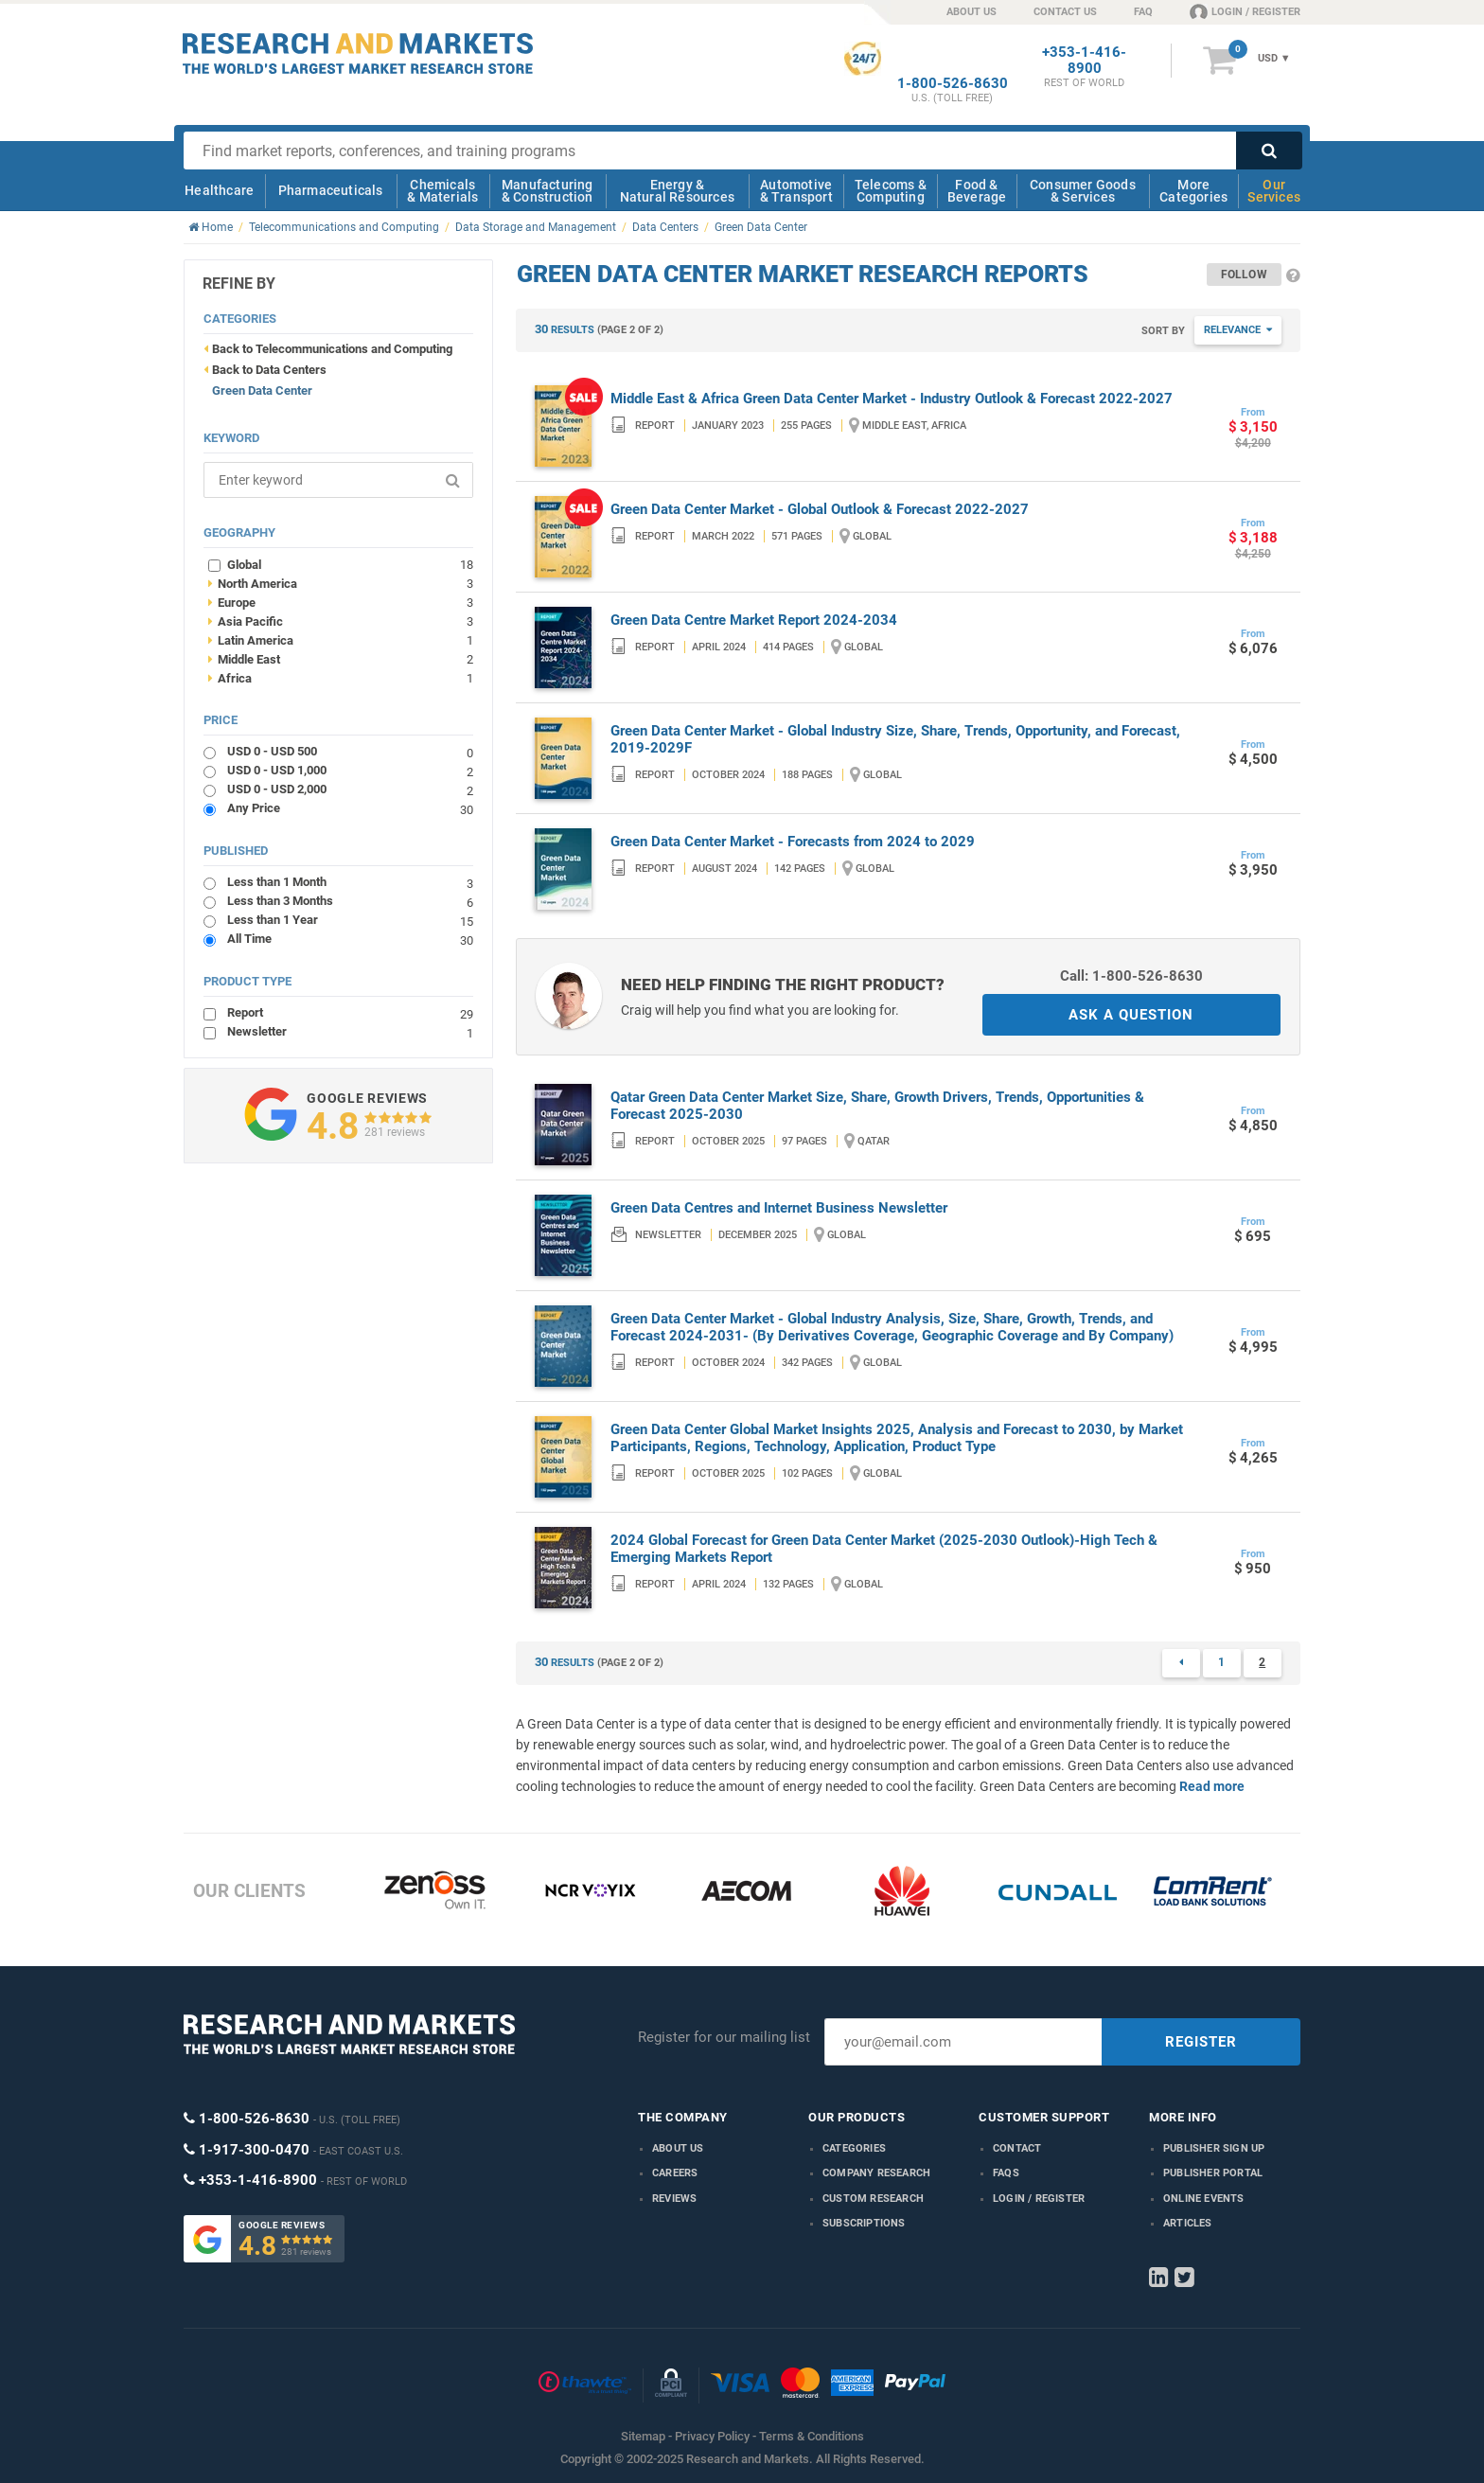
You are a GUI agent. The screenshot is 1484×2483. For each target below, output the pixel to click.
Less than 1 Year (350, 920)
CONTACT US (1065, 12)
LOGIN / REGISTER (1245, 11)
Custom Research (873, 2198)
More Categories (1193, 190)
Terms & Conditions (811, 2436)
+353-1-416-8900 (1084, 60)
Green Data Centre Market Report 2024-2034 (753, 620)
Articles (1187, 2223)
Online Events (1204, 2198)
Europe (340, 602)
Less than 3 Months (350, 901)
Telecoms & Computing (891, 190)
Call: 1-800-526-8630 (1131, 975)
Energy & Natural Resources (677, 190)
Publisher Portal (1213, 2173)
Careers (675, 2173)
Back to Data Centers (269, 370)
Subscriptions (864, 2223)
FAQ (1143, 12)
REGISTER (1201, 2041)
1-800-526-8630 (952, 84)
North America (340, 583)
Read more (1212, 1786)
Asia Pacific (340, 621)
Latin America (340, 640)
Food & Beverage (977, 190)
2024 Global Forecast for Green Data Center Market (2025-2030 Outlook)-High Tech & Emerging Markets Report (883, 1549)
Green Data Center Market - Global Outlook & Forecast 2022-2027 (819, 509)
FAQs (1006, 2173)
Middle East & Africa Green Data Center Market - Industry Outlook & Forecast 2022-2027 (891, 398)
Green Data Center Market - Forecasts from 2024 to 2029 (792, 841)
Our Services (1273, 190)
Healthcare (219, 190)
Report (350, 1012)
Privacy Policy (712, 2436)
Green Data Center (262, 390)
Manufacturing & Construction (547, 190)
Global (350, 564)
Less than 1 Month (350, 882)
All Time (350, 938)
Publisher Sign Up (1213, 2148)
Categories (854, 2148)
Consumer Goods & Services (1083, 190)
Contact (1017, 2148)
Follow (1244, 274)
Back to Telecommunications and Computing (332, 349)
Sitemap (643, 2436)
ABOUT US (971, 12)
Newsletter (350, 1031)
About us (678, 2148)
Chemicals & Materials (442, 190)
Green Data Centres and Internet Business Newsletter (778, 1207)
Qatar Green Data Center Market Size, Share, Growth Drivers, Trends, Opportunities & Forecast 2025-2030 (877, 1106)
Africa (340, 677)
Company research (876, 2173)
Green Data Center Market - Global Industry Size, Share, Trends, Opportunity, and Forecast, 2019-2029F (895, 739)
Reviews (674, 2198)
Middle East (340, 658)
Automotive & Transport (796, 190)
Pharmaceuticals (330, 190)
